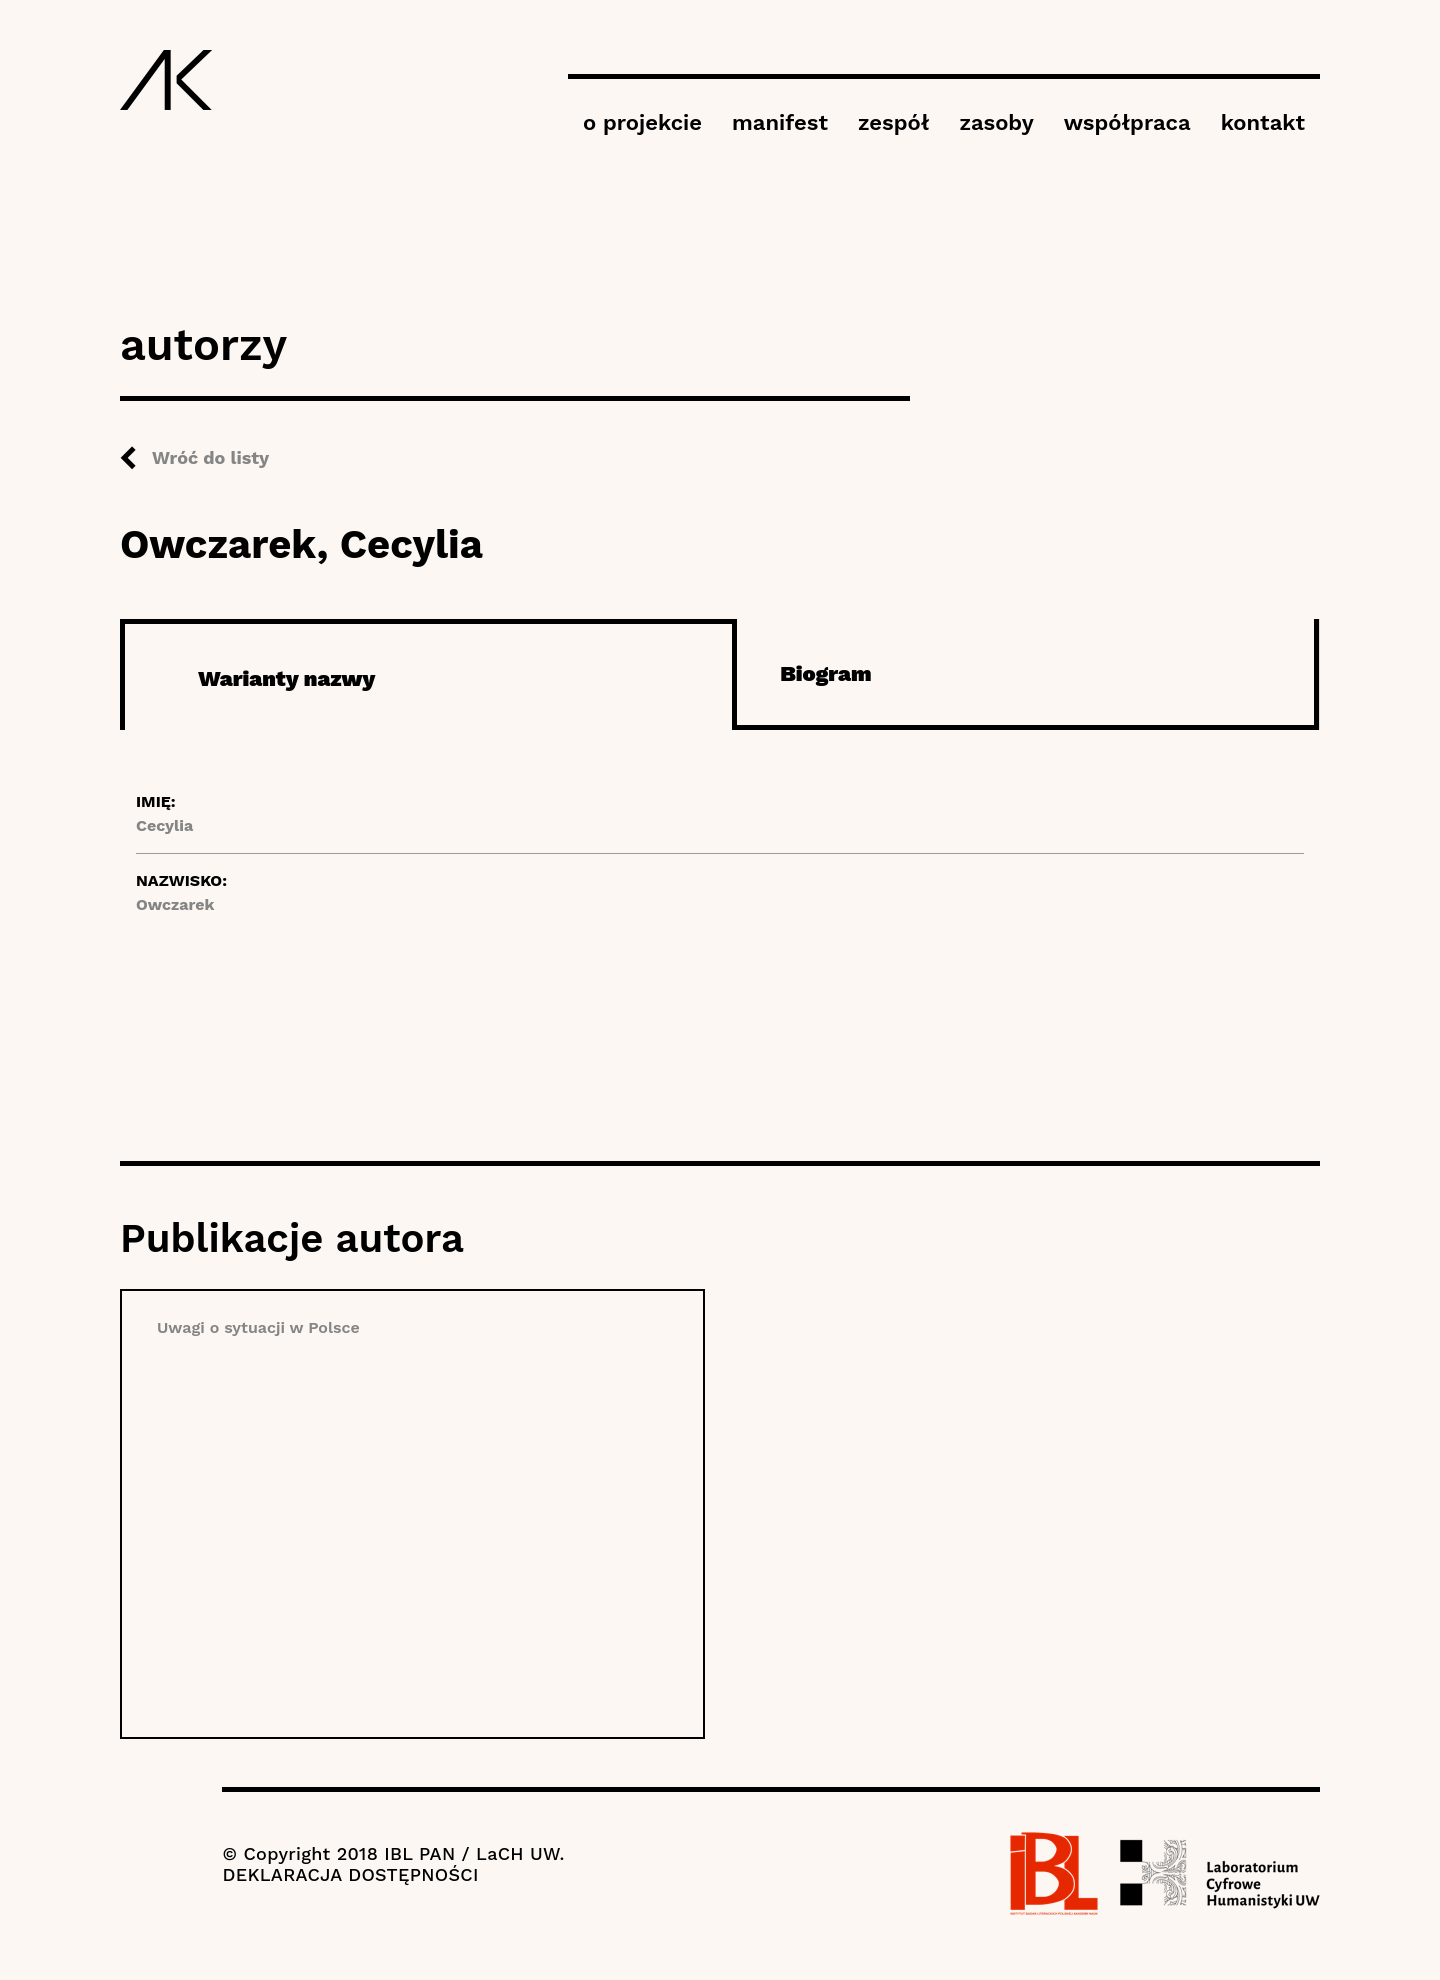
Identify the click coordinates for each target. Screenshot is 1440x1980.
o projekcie (642, 122)
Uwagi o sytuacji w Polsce (258, 1327)
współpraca (1127, 122)
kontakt (1263, 122)
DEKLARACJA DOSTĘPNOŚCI (350, 1874)
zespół (893, 122)
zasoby (996, 122)
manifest (780, 122)
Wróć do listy (210, 457)
